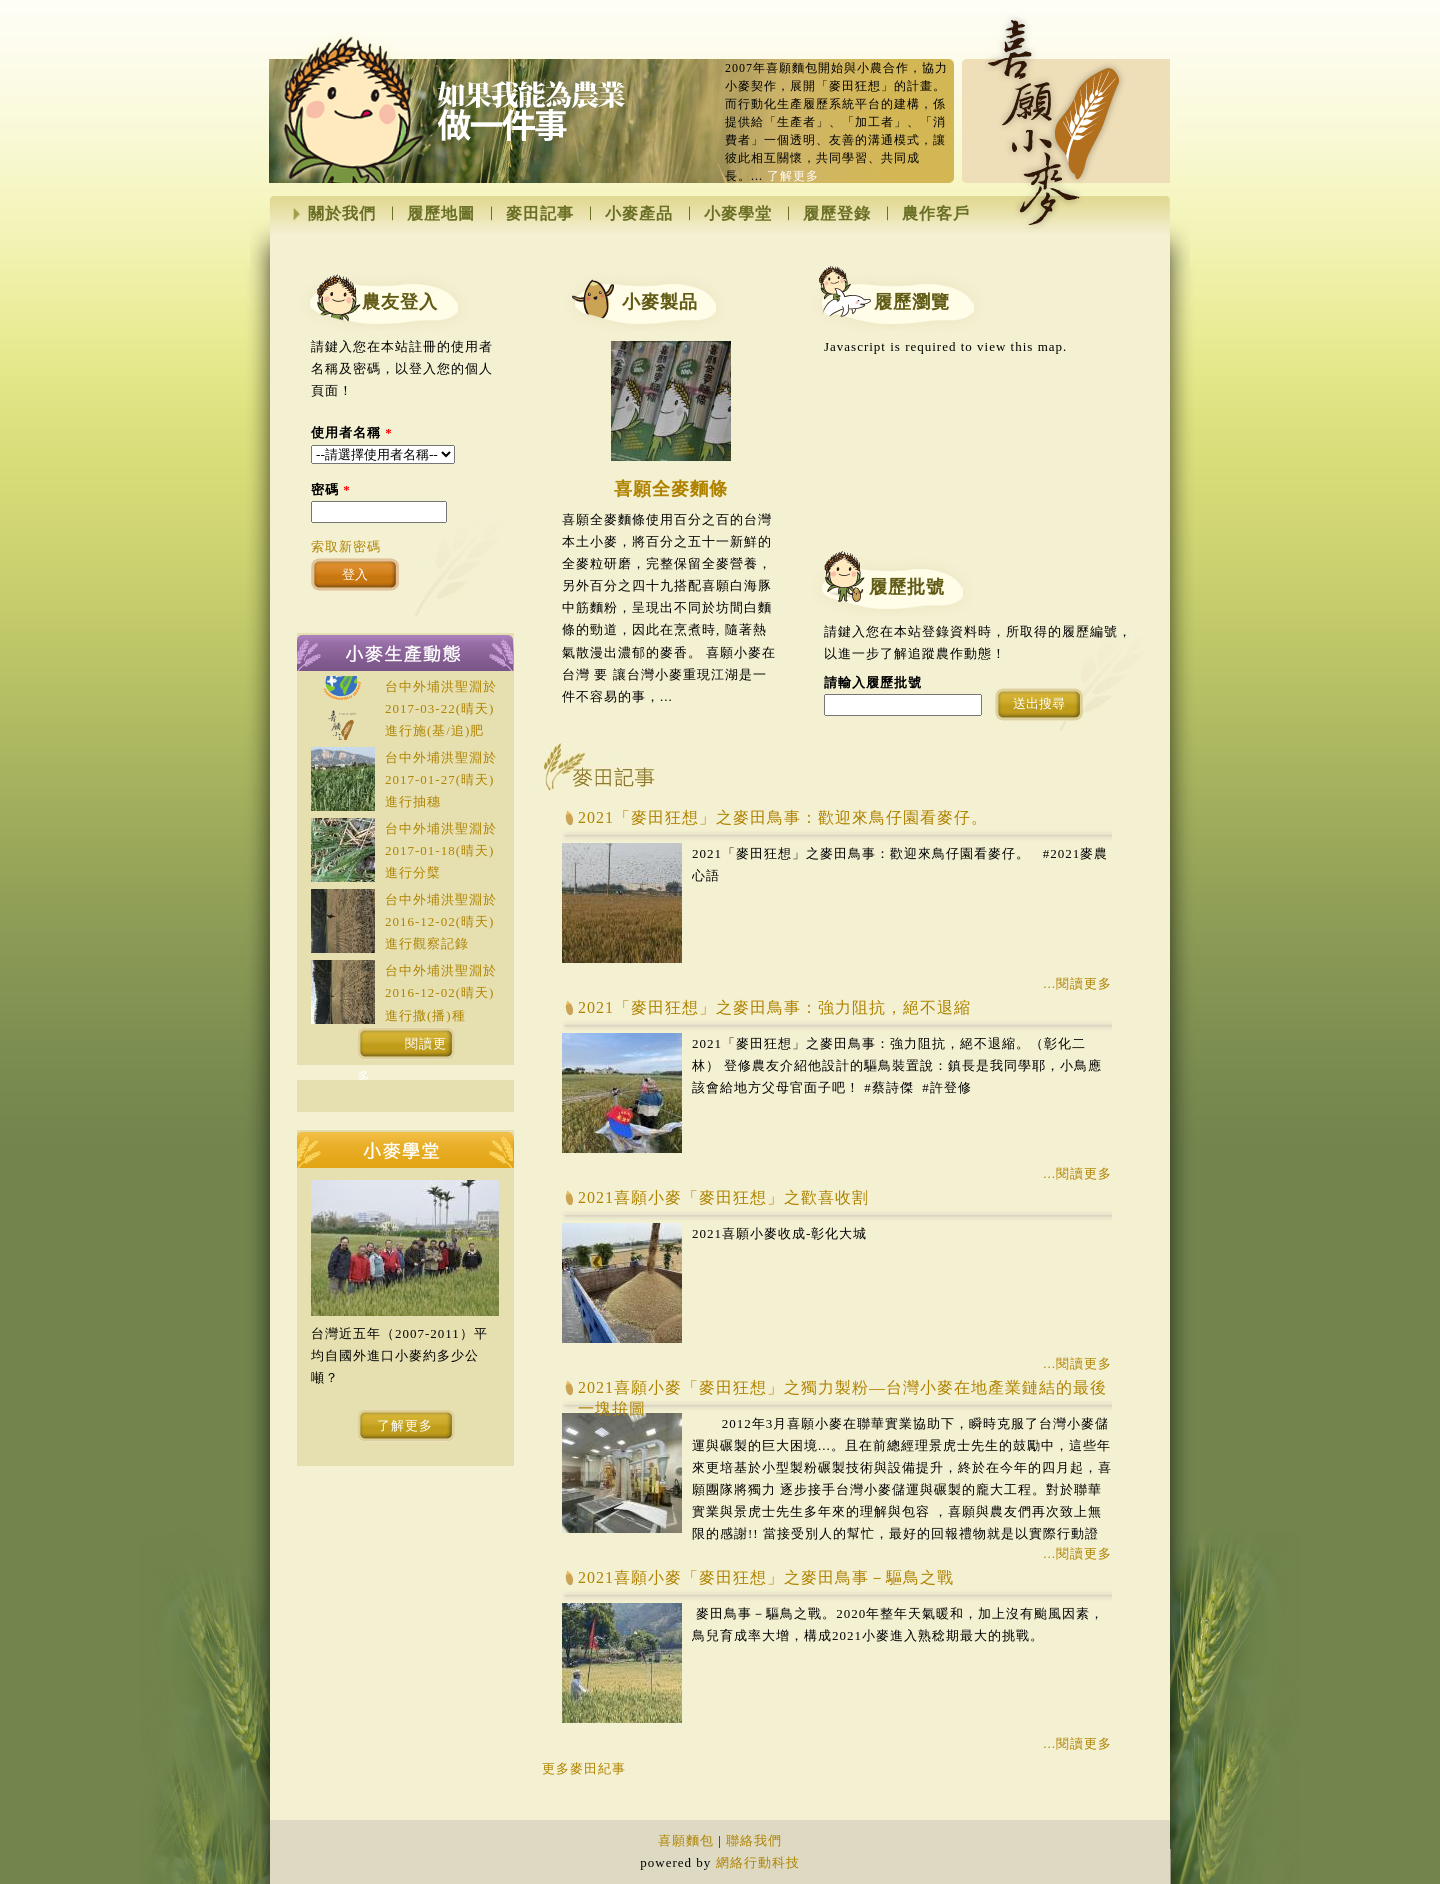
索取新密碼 (346, 546)
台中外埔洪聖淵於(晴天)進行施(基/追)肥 (441, 708)
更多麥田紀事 (584, 1768)
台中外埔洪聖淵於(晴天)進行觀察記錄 (441, 921)
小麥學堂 (738, 214)
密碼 (331, 489)
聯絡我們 (754, 1840)
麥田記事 (540, 214)
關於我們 (342, 214)
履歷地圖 (441, 214)
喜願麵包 (686, 1840)
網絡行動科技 (758, 1862)
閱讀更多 (402, 1048)
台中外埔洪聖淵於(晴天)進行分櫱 (441, 850)
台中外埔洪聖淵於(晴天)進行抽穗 (441, 779)
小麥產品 (639, 214)
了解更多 (793, 176)
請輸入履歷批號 (873, 682)
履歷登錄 (837, 214)
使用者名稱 (352, 432)
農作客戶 (936, 214)
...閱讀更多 (1077, 983)
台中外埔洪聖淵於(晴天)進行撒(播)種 (441, 992)
